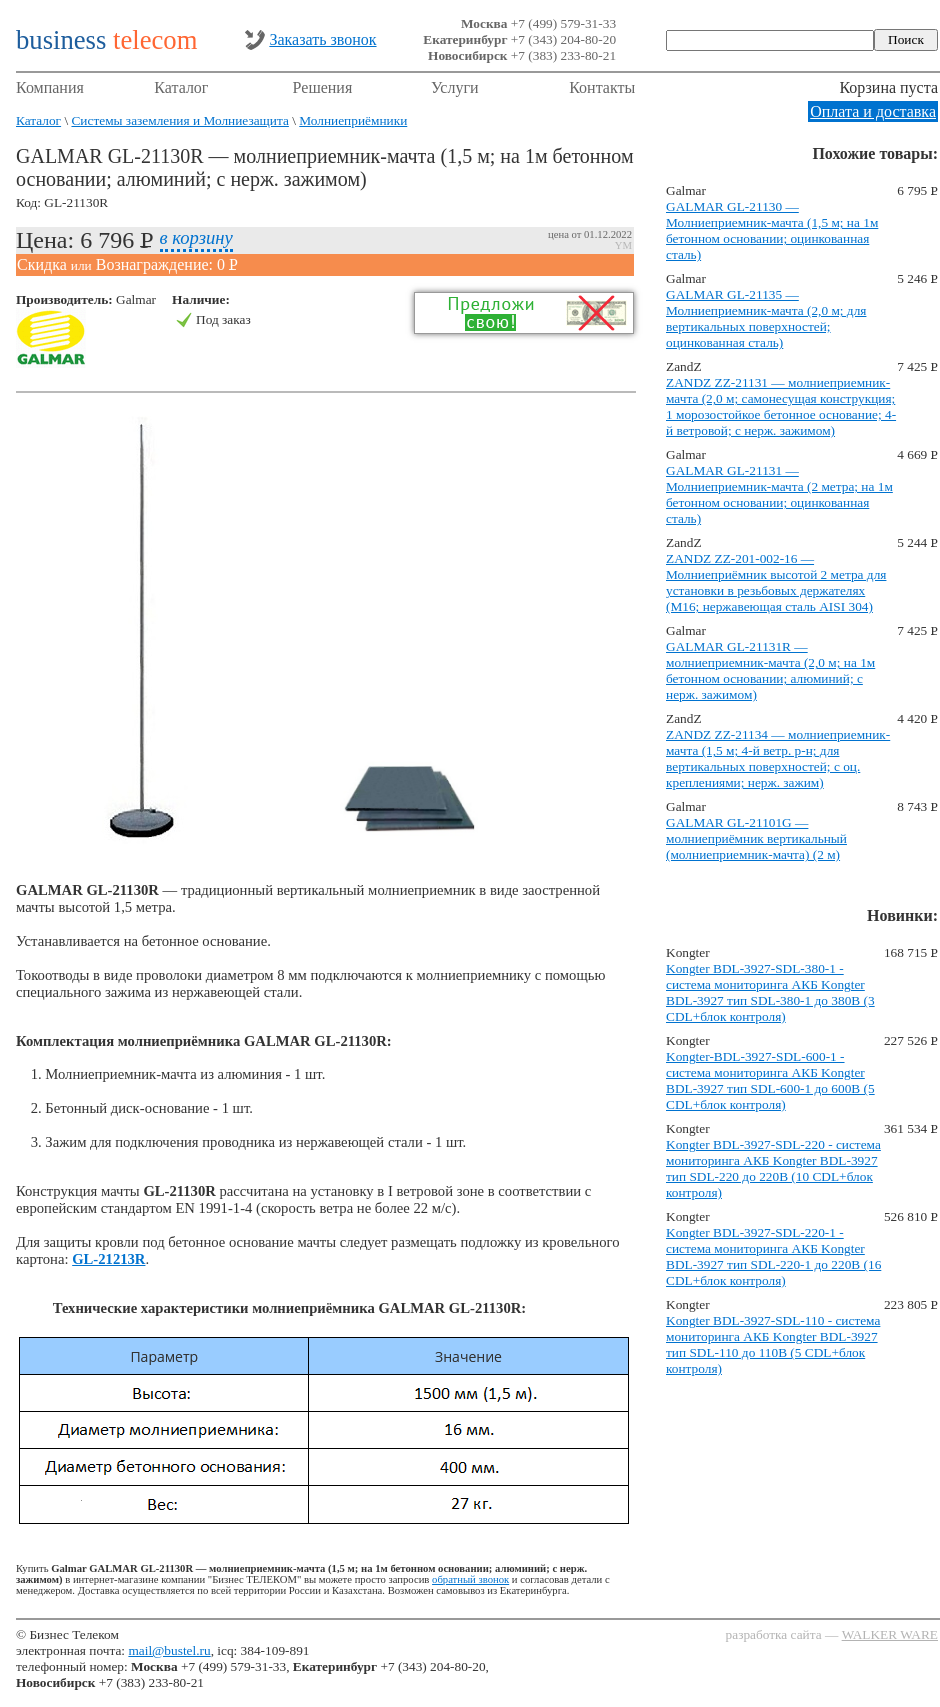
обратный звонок (470, 1579)
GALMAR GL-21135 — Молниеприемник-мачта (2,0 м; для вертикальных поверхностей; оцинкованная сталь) (766, 318)
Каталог (181, 87)
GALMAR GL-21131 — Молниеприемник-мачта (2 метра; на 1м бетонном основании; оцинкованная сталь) (779, 494)
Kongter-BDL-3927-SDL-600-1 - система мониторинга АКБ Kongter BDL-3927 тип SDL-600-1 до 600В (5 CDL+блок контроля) (770, 1080)
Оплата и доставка (873, 111)
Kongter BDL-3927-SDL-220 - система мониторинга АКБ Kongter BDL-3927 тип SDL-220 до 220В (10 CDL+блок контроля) (773, 1168)
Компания (50, 87)
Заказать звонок (322, 39)
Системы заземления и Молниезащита (179, 120)
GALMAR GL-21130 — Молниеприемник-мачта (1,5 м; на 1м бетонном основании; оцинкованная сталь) (772, 230)
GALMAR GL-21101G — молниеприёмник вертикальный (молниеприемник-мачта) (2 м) (756, 838)
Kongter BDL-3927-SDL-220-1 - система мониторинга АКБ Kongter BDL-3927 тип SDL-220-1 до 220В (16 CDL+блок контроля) (773, 1256)
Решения (323, 87)
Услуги (455, 87)
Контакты (602, 87)
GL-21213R (108, 1259)
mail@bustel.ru (169, 1650)
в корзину (196, 237)
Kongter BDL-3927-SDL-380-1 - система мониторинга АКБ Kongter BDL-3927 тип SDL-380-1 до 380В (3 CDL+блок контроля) (770, 992)
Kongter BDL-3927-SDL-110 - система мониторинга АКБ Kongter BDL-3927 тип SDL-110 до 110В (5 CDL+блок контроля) (773, 1344)
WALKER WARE (890, 1634)
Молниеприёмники (353, 120)
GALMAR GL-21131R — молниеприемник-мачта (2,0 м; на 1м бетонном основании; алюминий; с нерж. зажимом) (770, 670)
